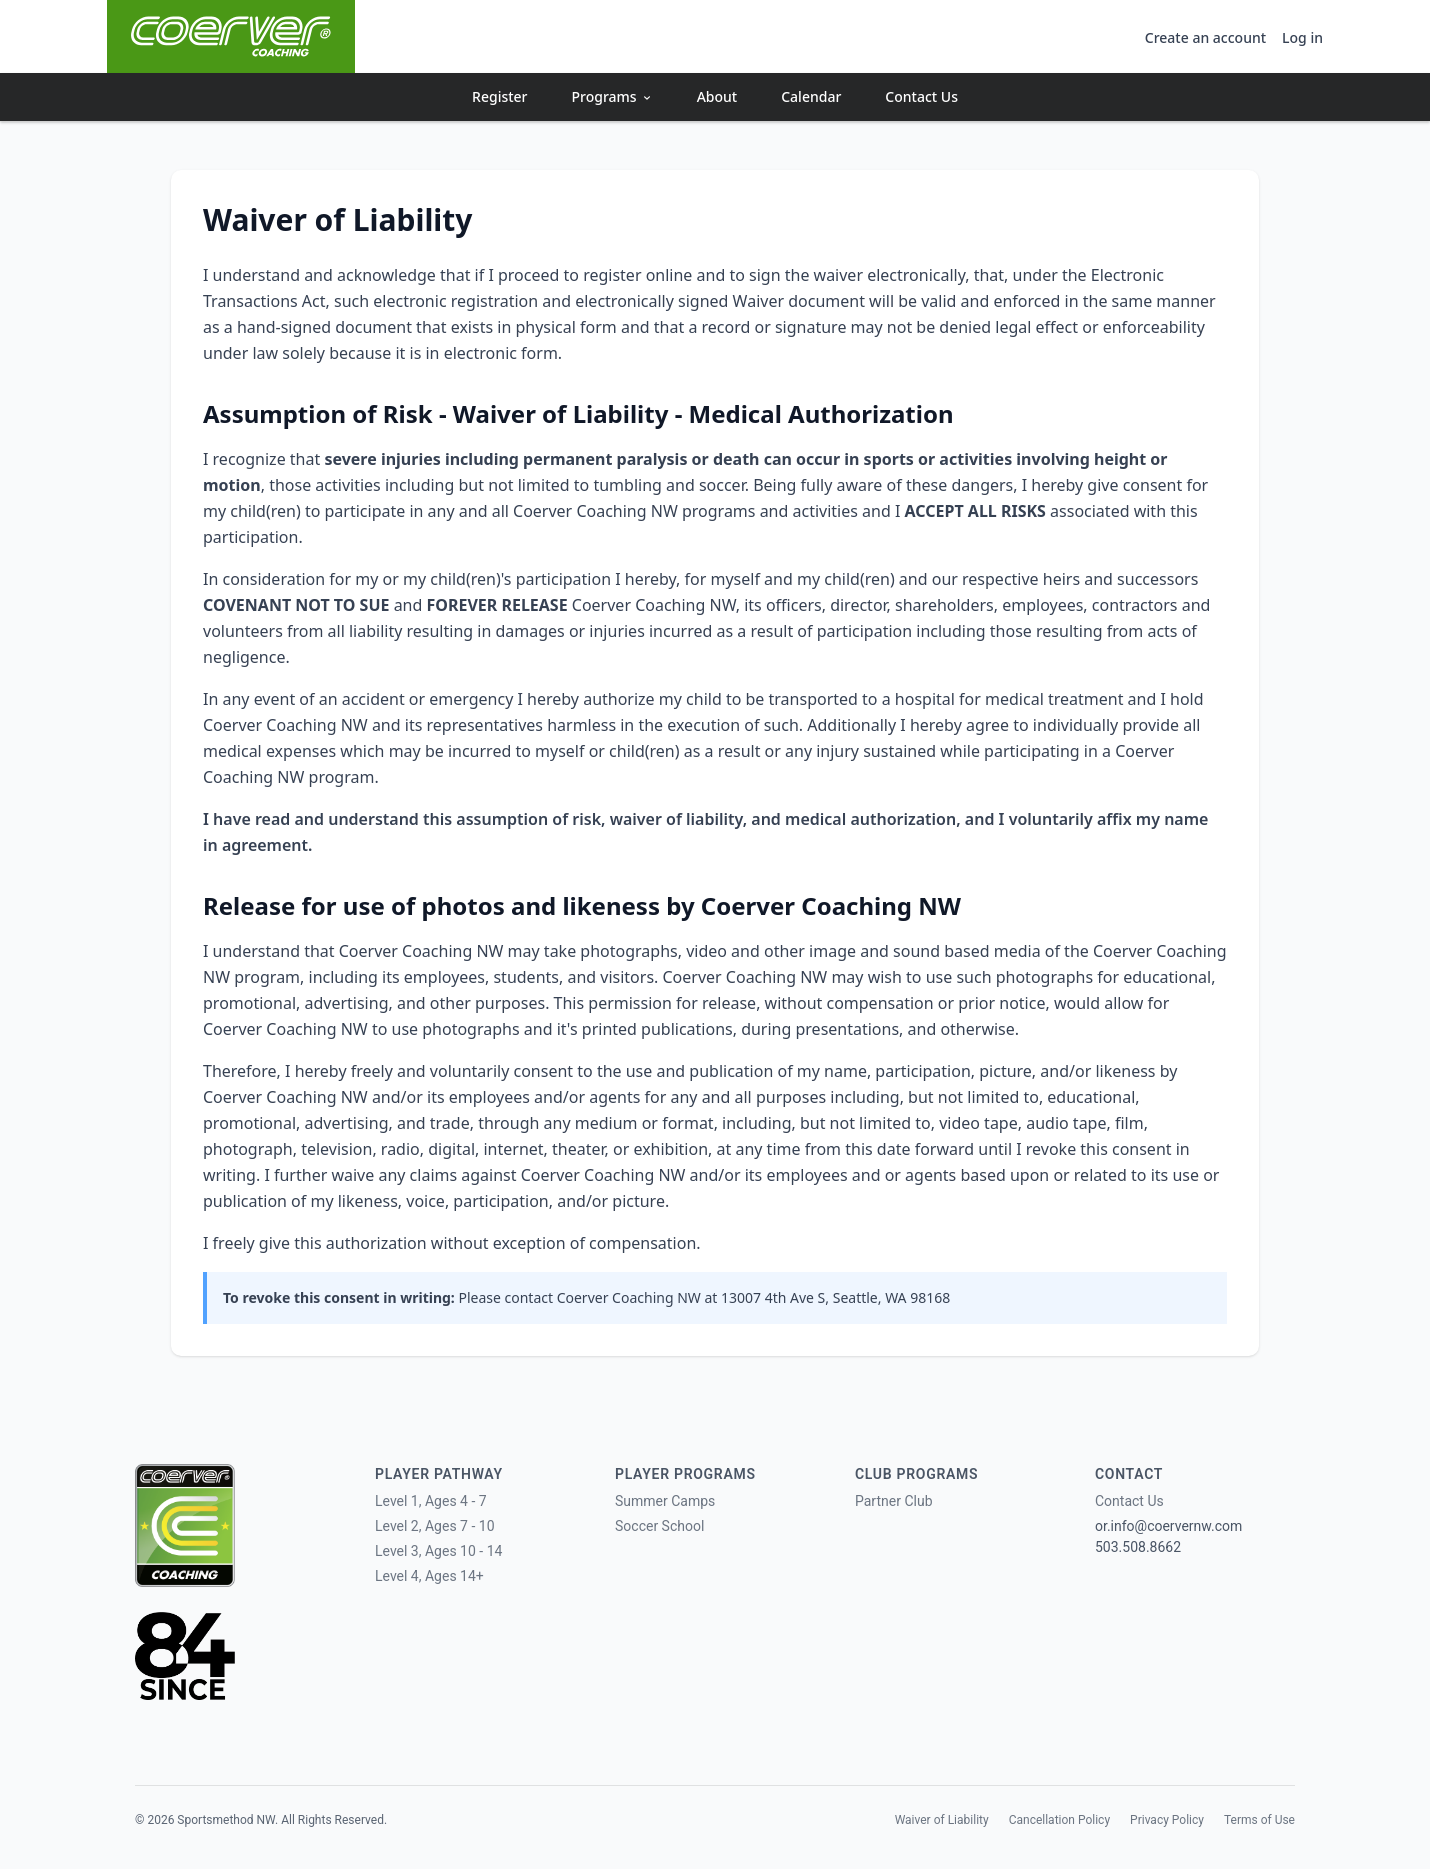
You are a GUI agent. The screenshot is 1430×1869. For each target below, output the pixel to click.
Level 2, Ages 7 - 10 (435, 1526)
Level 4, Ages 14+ (429, 1576)
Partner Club (894, 1501)
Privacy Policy (1167, 1820)
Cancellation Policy (1059, 1820)
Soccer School (659, 1526)
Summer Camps (665, 1501)
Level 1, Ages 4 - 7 (431, 1501)
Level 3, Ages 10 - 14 (438, 1551)
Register (499, 96)
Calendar (811, 96)
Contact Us (921, 96)
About (717, 96)
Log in (1302, 37)
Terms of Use (1259, 1820)
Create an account (1205, 37)
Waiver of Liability (942, 1820)
